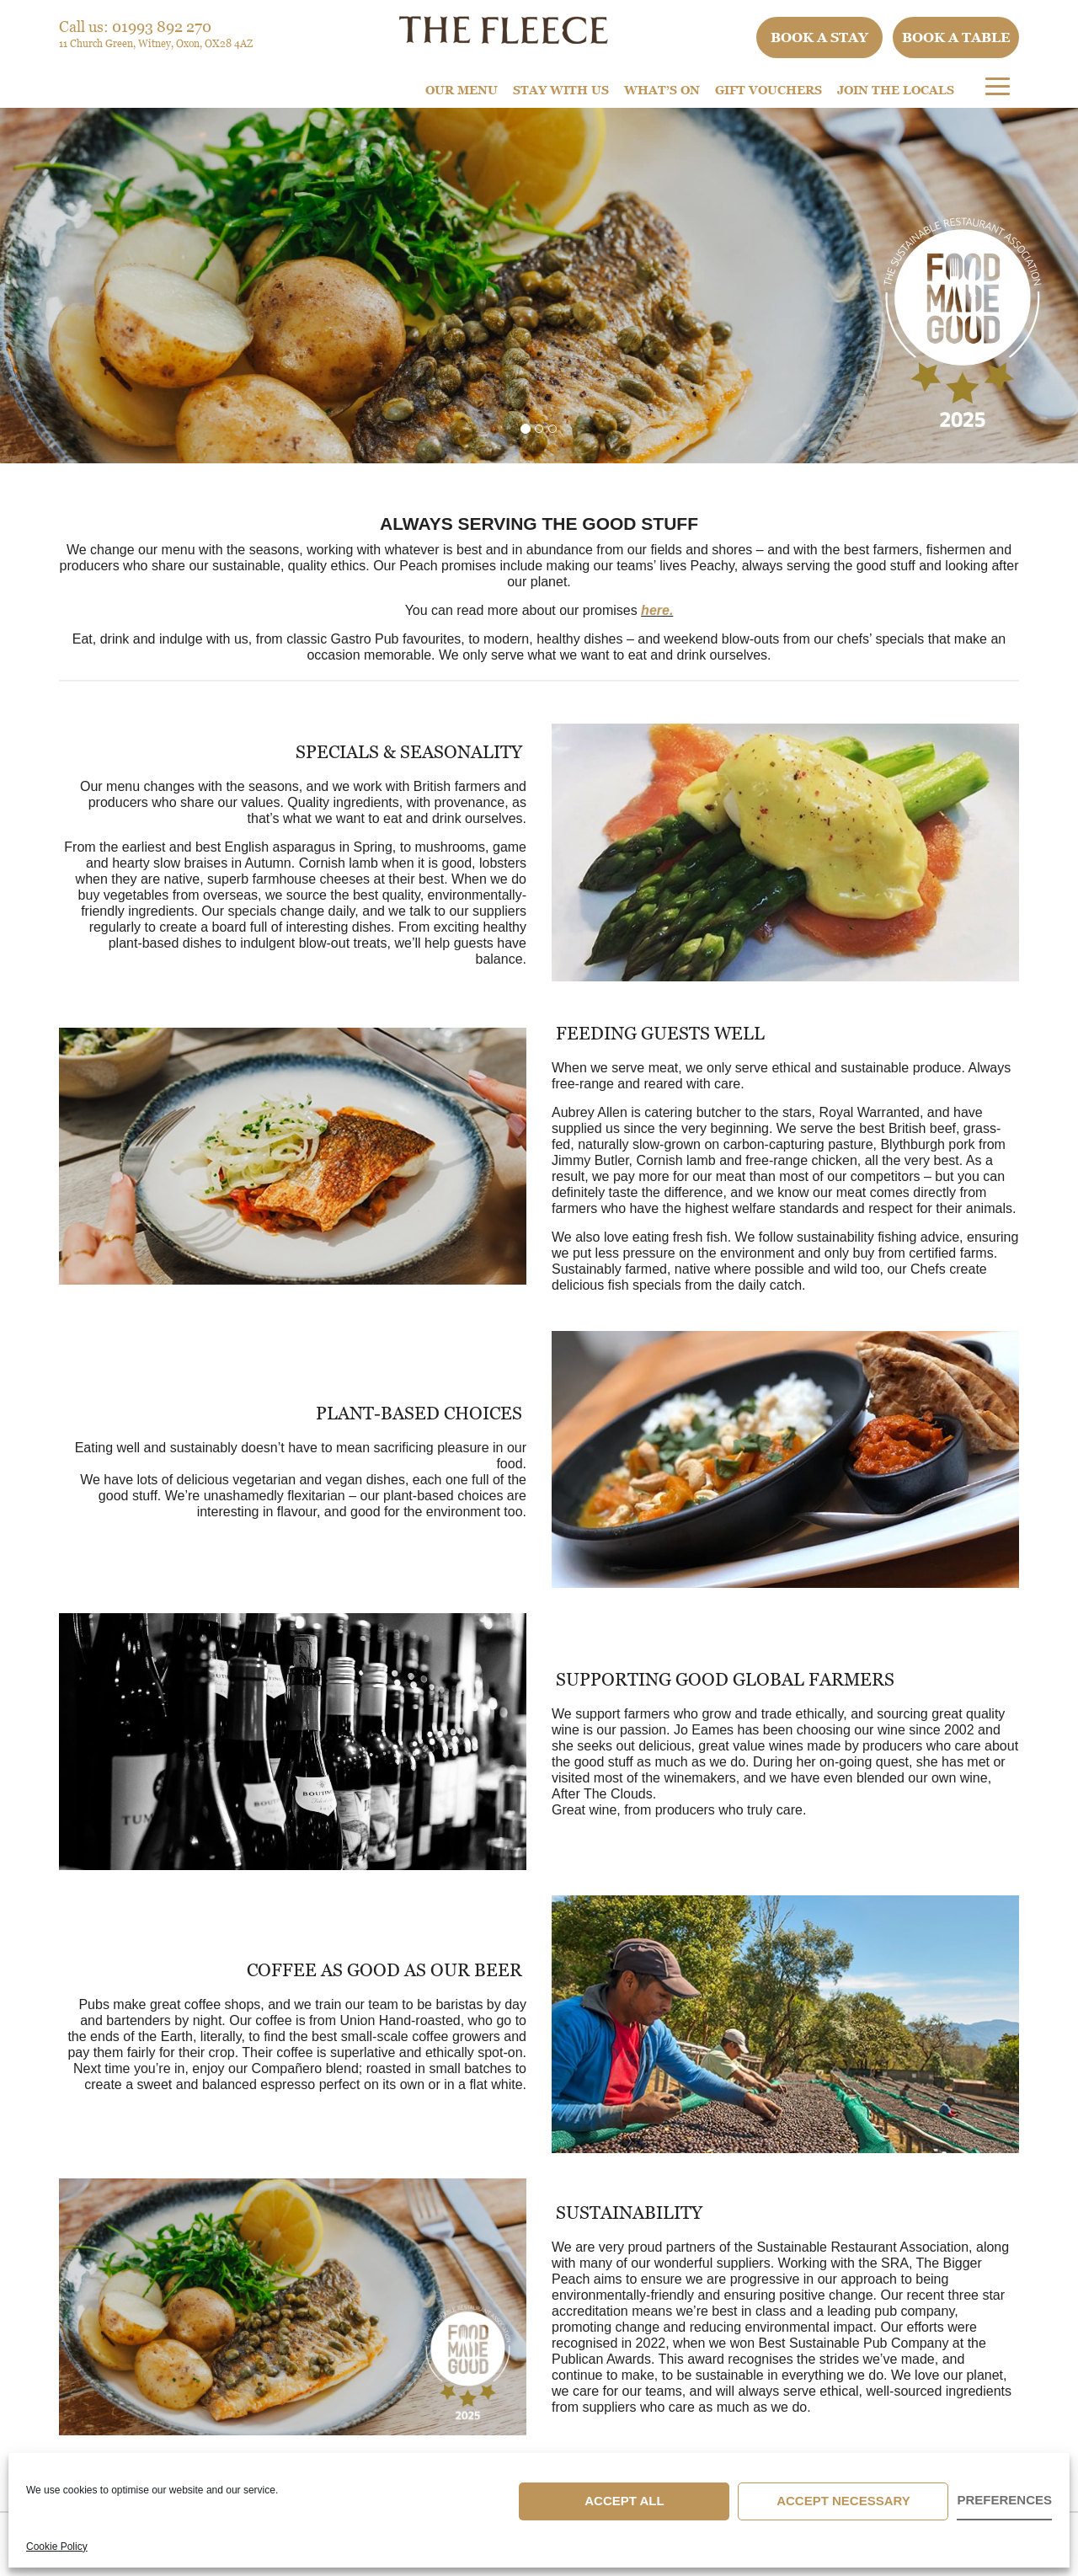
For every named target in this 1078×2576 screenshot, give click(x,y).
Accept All (624, 2500)
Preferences (1004, 2500)
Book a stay (819, 37)
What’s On (662, 90)
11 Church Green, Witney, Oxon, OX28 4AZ (156, 43)
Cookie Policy (57, 2546)
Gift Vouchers (768, 90)
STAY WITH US (561, 90)
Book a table (956, 37)
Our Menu (461, 90)
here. (657, 610)
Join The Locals (895, 90)
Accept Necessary (843, 2500)
